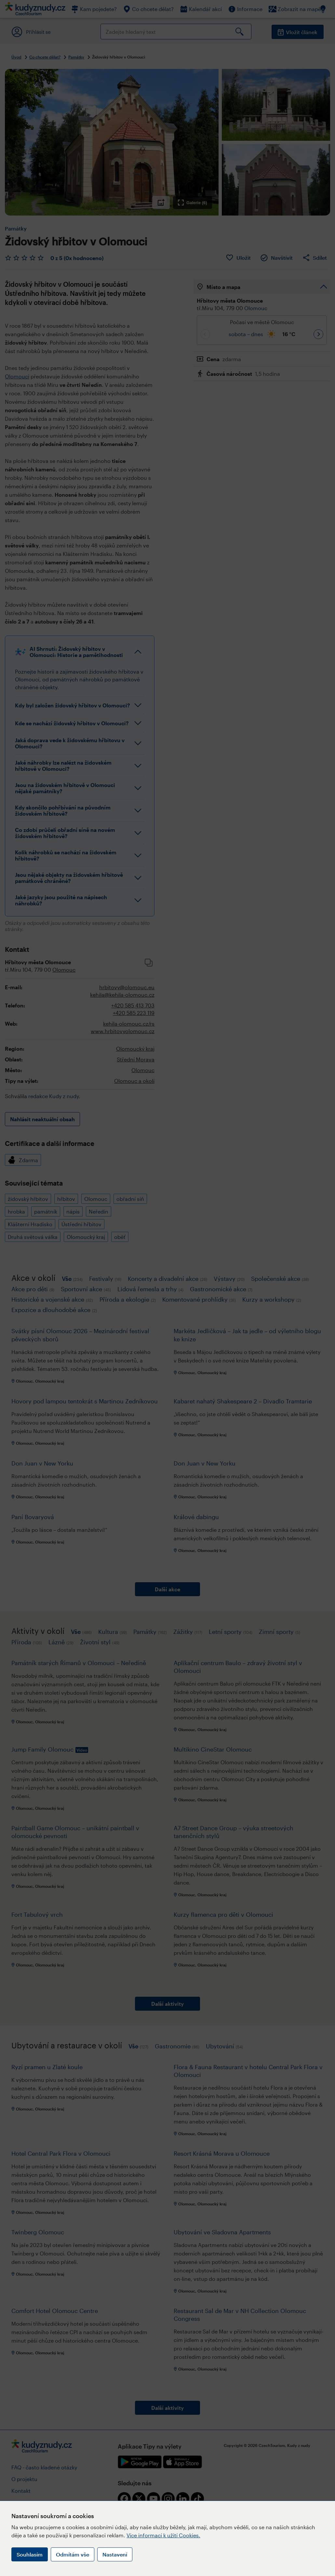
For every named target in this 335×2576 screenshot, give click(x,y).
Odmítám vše (72, 2554)
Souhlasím (30, 2554)
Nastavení (114, 2554)
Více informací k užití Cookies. (163, 2535)
